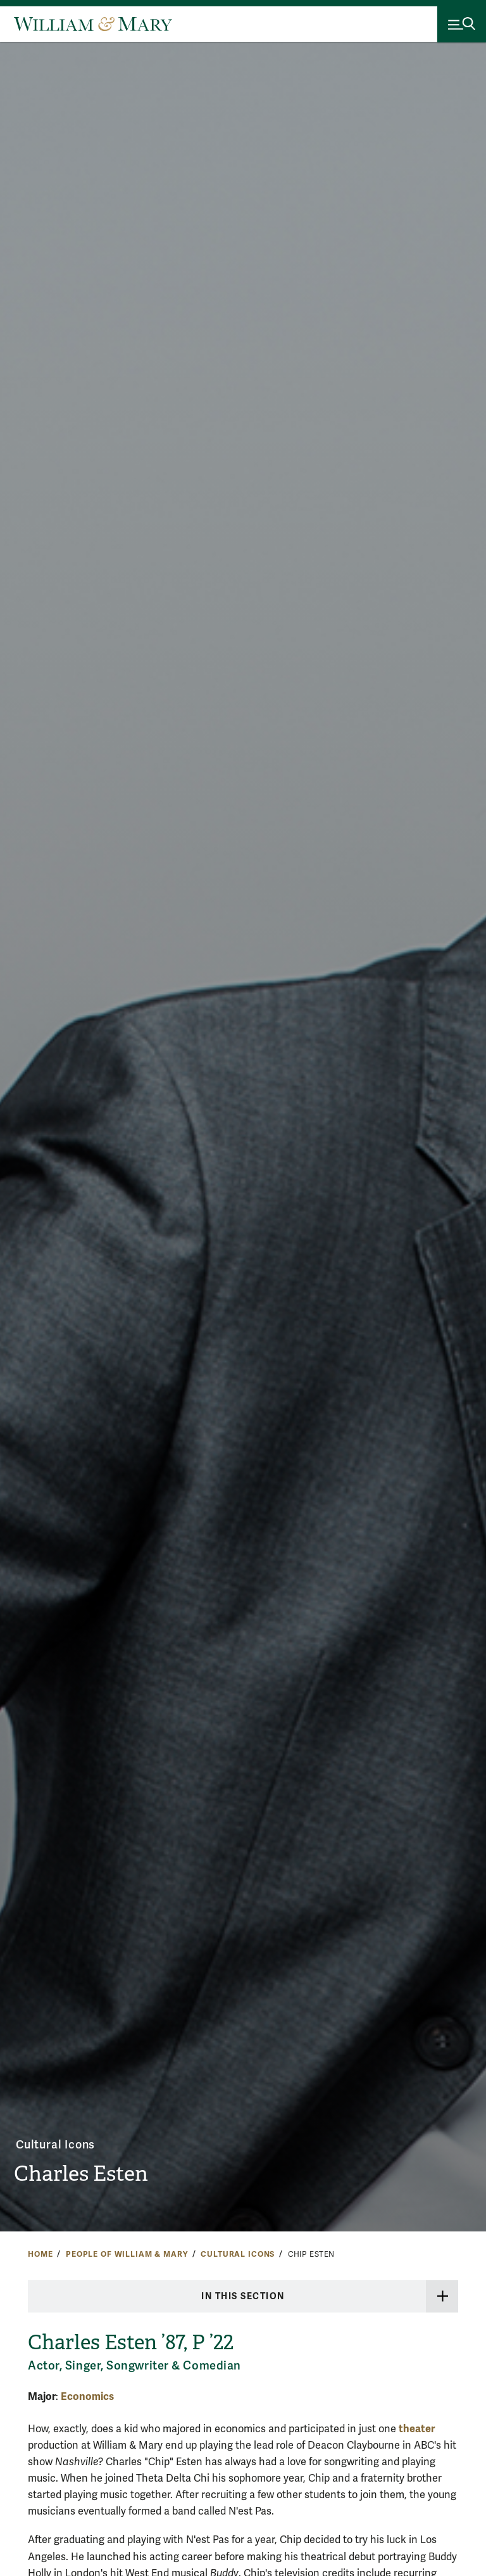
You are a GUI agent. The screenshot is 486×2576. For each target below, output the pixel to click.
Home (40, 2254)
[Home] (93, 24)
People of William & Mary (127, 2254)
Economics (87, 2396)
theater (417, 2428)
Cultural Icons (57, 2142)
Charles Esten (89, 2172)
